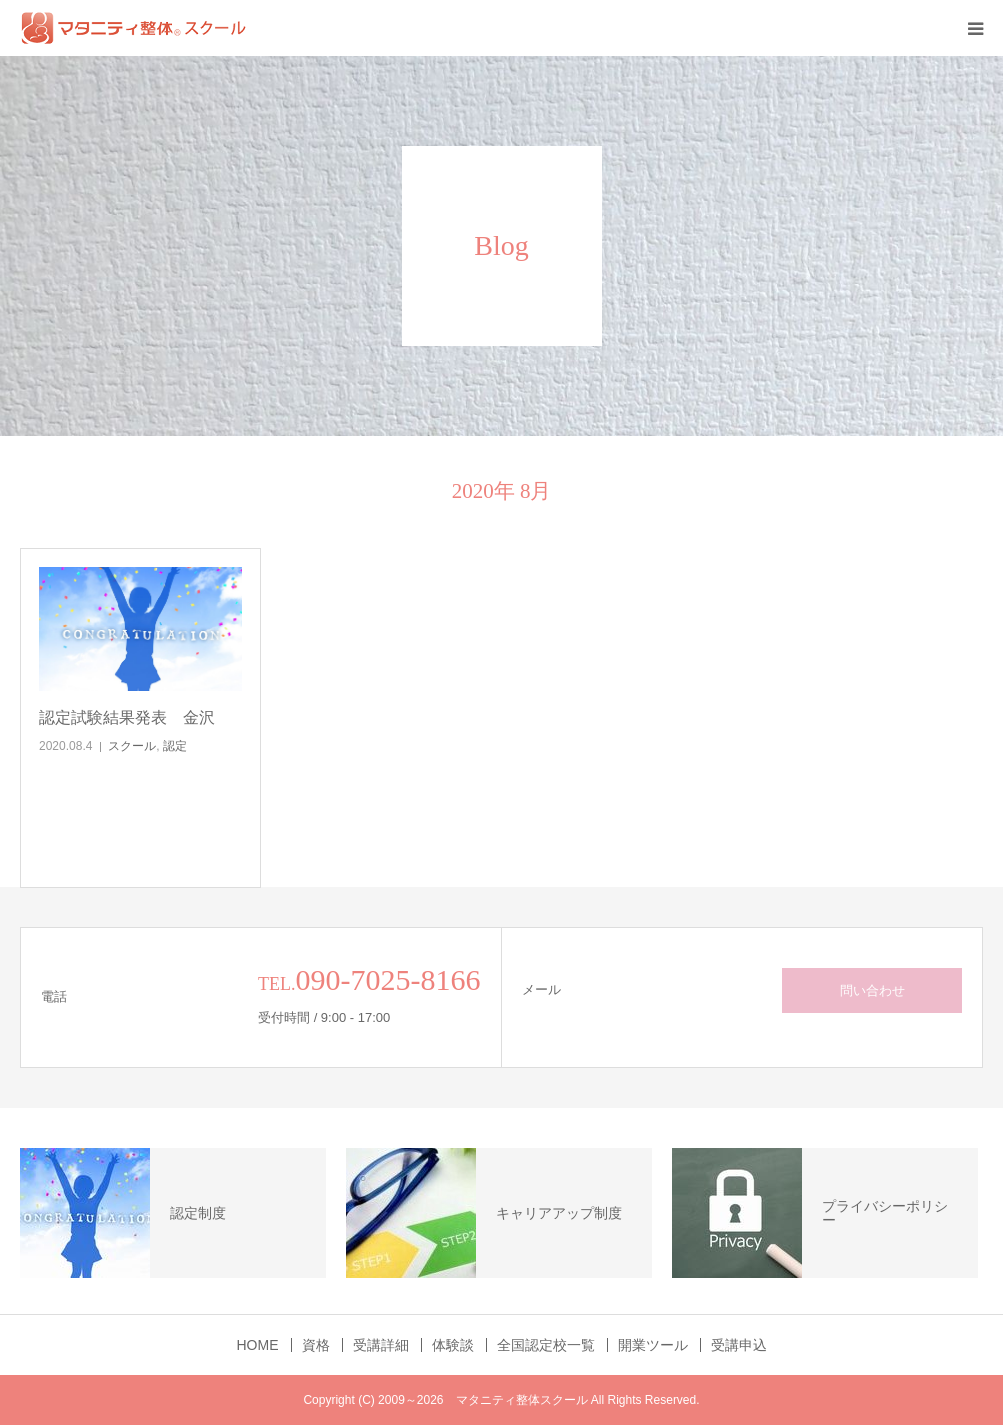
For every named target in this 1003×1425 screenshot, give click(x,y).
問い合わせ (872, 990)
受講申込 (739, 1345)
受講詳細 (381, 1345)
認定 (175, 746)
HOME (258, 1345)
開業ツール (653, 1345)
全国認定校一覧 (546, 1345)
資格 (316, 1345)
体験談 (453, 1345)
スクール (132, 746)
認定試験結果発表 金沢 (127, 717)
